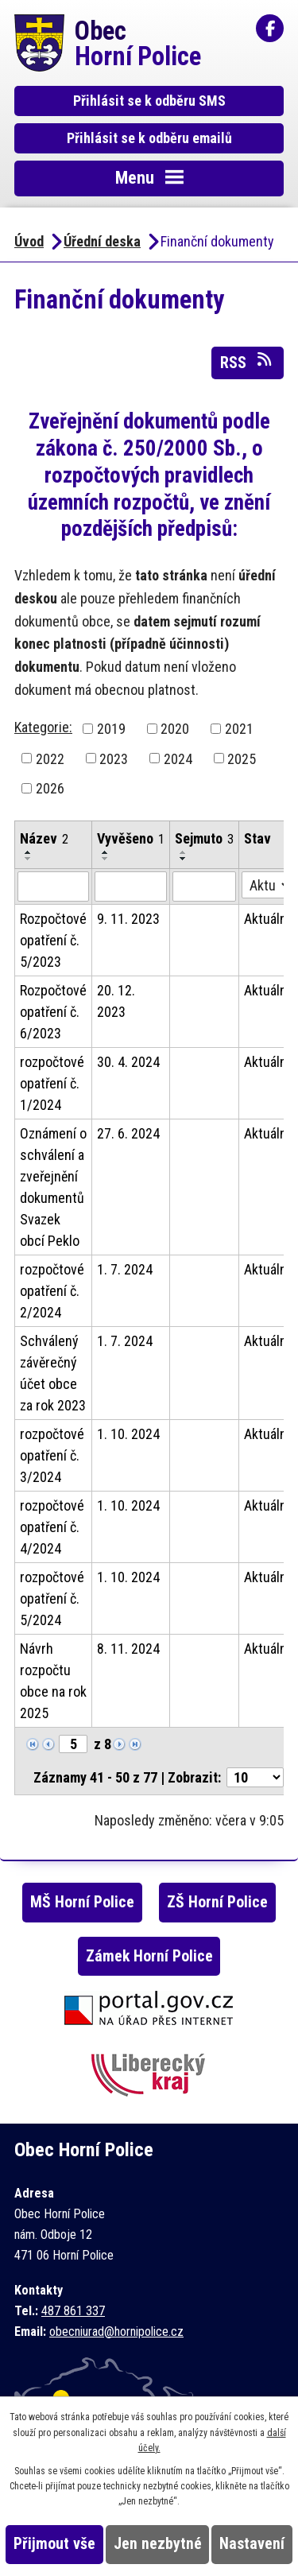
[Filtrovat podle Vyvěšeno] (131, 886)
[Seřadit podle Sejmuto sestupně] (183, 858)
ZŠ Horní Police (217, 1902)
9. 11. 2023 (128, 918)
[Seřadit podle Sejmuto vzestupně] (183, 852)
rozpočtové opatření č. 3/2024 (52, 1455)
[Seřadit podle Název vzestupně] (28, 852)
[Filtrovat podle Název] (53, 886)
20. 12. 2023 (116, 1001)
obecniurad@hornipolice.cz (116, 2331)
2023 (113, 758)
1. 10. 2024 (128, 1434)
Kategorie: (43, 727)
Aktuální (267, 918)
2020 (175, 728)
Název (44, 838)
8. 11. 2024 (128, 1648)
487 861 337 (73, 2310)
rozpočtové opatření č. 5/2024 (52, 1598)
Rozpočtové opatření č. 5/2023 (53, 940)
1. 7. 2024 (125, 1269)
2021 (239, 728)
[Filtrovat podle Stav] (267, 884)
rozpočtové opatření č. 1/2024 (52, 1083)
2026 (50, 788)
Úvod (29, 241)
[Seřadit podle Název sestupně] (28, 858)
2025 (241, 758)
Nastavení (251, 2544)
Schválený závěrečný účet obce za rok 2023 (53, 1373)
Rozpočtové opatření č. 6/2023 (53, 1012)
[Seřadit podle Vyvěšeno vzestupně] (105, 852)
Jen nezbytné (158, 2544)
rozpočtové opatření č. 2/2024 (52, 1291)
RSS (247, 361)
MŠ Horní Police (82, 1902)
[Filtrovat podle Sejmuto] (204, 886)
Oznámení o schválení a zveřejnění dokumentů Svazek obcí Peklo (53, 1187)
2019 (111, 728)
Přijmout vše (54, 2544)
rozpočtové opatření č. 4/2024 (52, 1527)
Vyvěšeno (130, 838)
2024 (178, 758)
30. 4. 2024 (128, 1061)
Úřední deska (102, 241)
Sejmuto (204, 838)
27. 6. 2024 (128, 1133)
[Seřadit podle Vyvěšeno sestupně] (105, 858)
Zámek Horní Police (149, 1956)
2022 (50, 758)
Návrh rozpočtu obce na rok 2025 (53, 1680)
